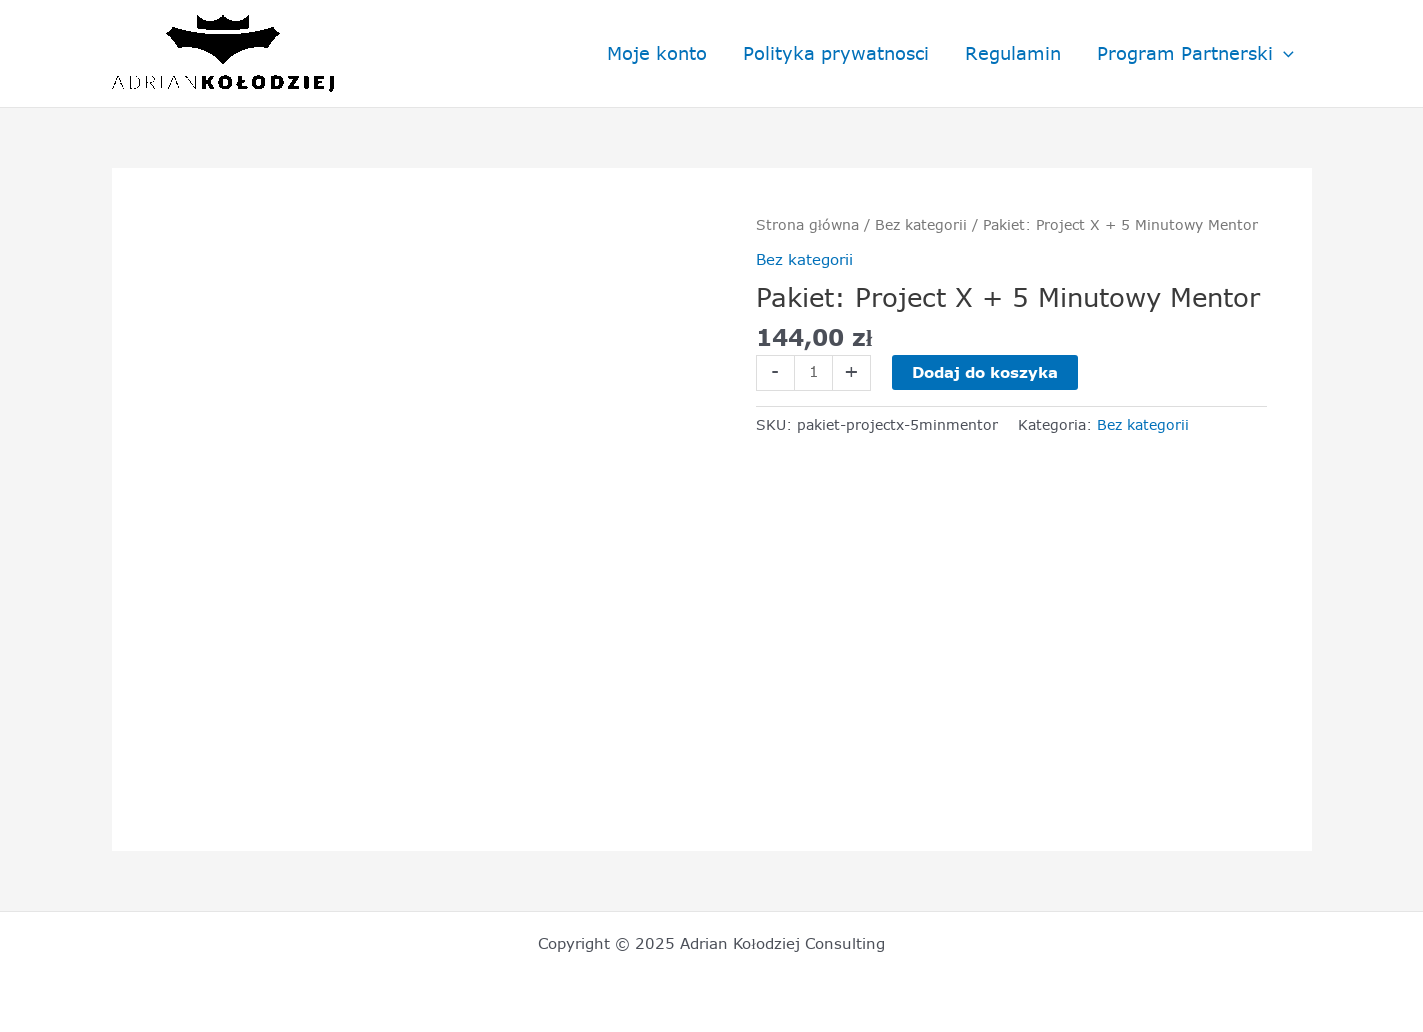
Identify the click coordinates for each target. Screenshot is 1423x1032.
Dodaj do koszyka (985, 372)
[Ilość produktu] (813, 373)
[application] (1283, 54)
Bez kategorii (921, 224)
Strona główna (807, 224)
